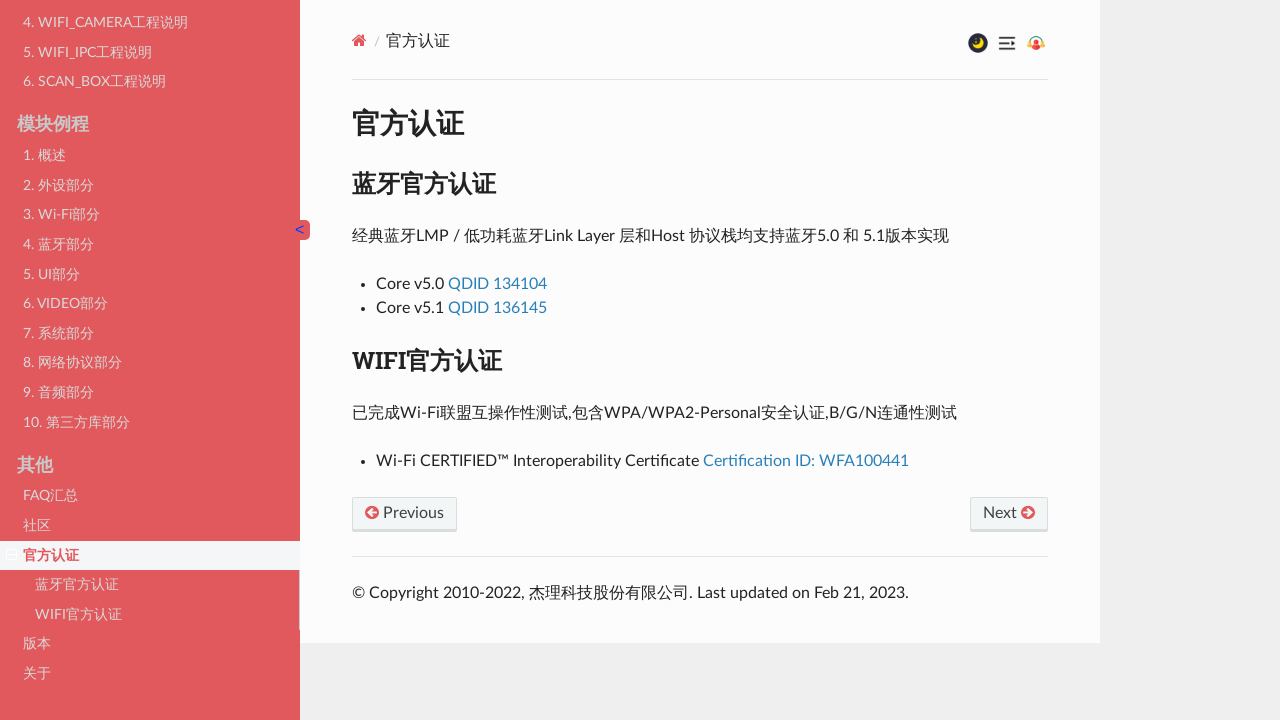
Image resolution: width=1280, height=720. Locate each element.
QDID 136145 (497, 308)
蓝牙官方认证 (77, 583)
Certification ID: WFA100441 (806, 461)
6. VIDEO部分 (65, 302)
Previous (404, 513)
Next (1009, 513)
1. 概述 (44, 154)
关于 (37, 672)
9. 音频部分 (58, 391)
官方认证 (42, 555)
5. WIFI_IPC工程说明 (87, 51)
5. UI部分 (51, 273)
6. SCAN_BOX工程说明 (94, 80)
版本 (37, 642)
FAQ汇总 (50, 494)
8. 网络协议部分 (72, 361)
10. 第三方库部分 (76, 421)
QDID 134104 (497, 284)
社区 (37, 524)
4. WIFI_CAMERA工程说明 (105, 21)
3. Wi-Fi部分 (61, 213)
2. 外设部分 (58, 184)
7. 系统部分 (58, 332)
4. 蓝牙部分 (58, 243)
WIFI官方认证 (78, 613)
